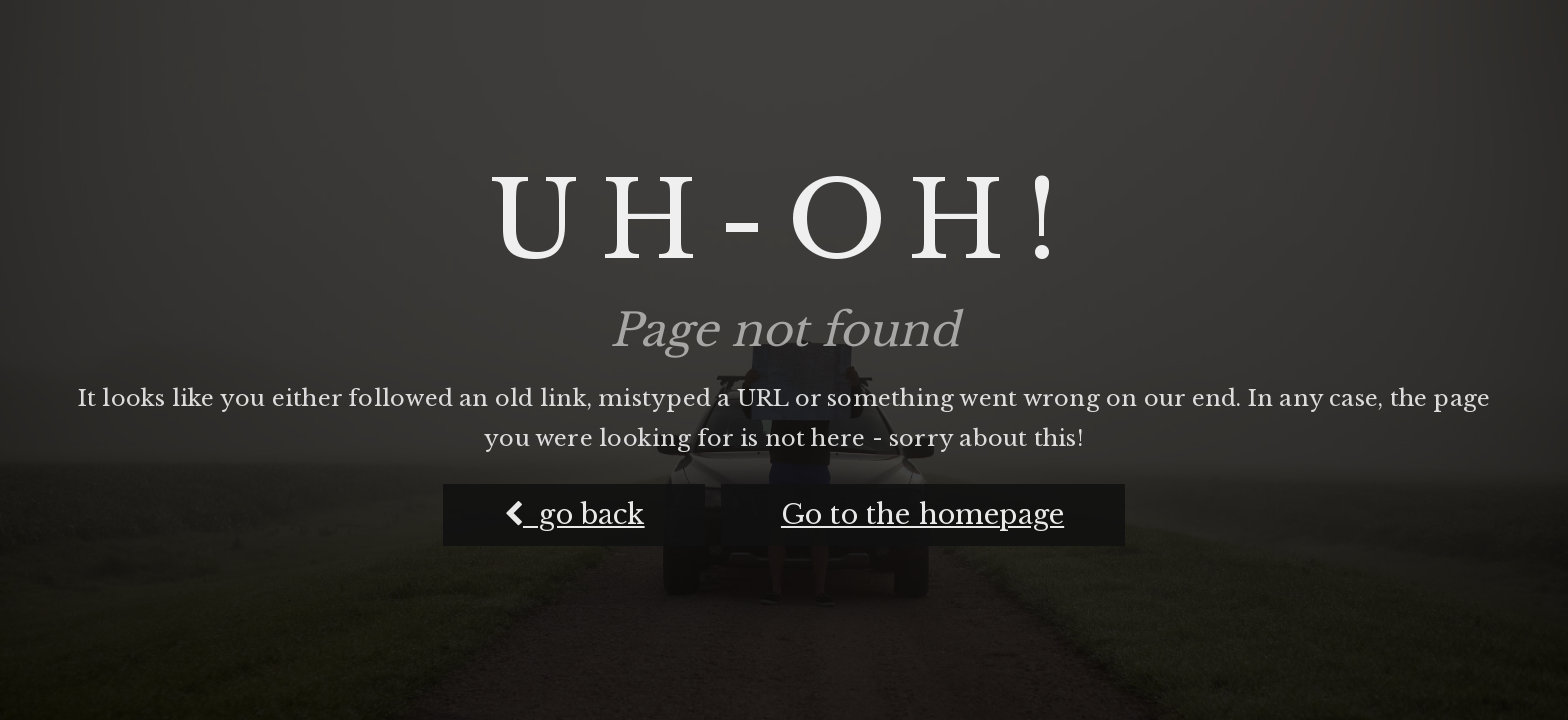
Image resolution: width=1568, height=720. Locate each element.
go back (574, 514)
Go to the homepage (922, 514)
